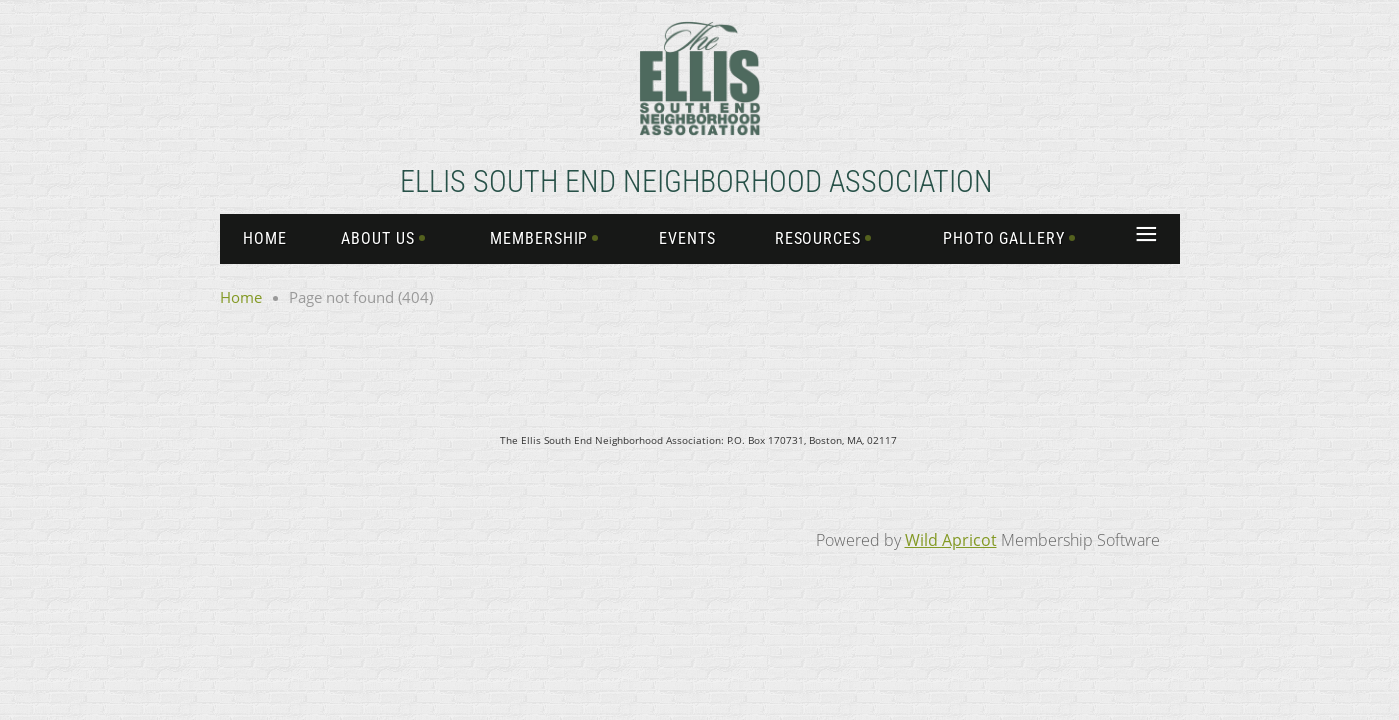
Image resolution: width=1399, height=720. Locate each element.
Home (241, 297)
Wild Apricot (951, 540)
